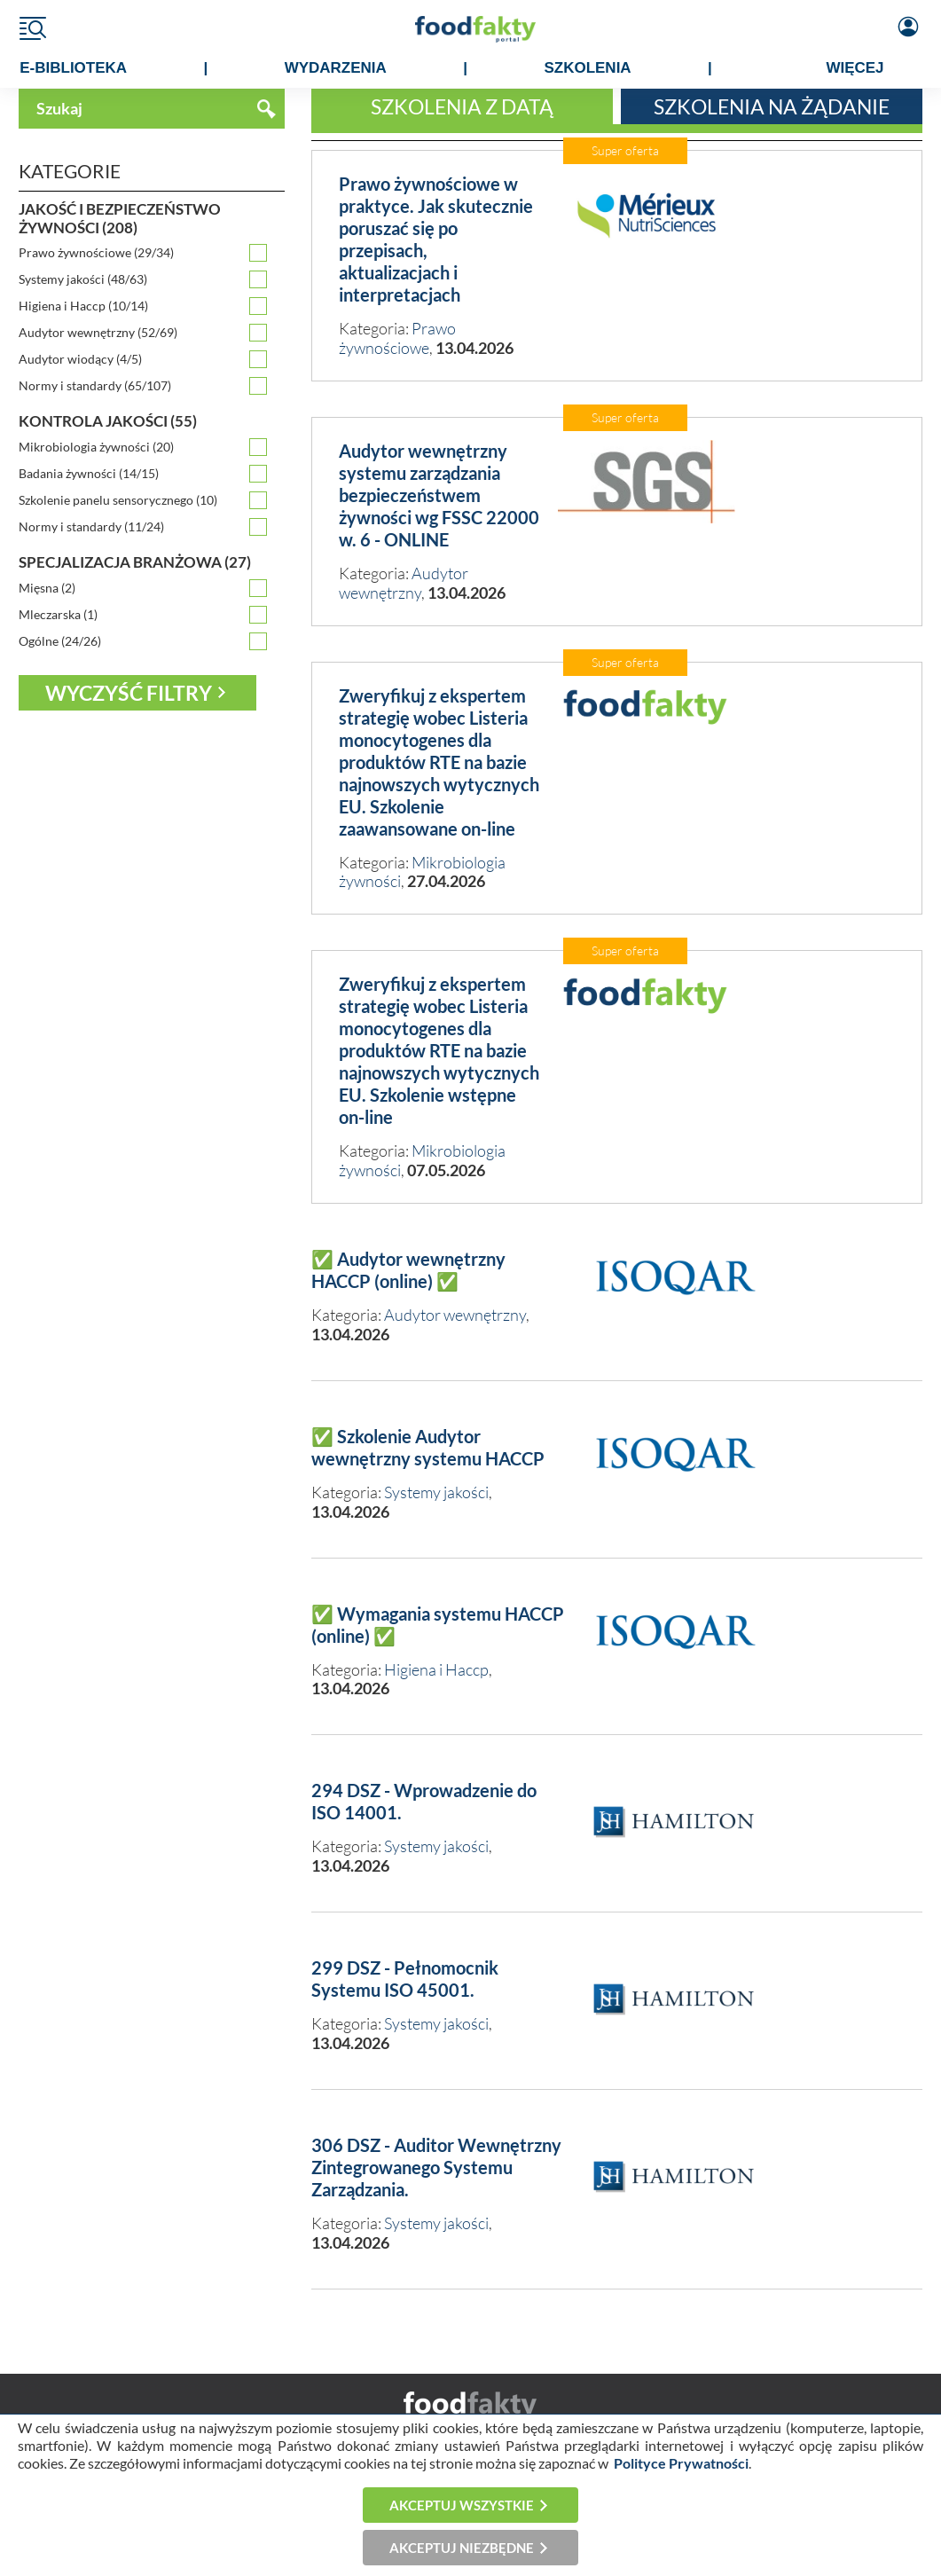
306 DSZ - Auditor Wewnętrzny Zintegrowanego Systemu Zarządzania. (436, 2167)
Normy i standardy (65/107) (95, 385)
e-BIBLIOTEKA (73, 67)
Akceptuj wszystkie (461, 2505)
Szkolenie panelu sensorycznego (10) (118, 499)
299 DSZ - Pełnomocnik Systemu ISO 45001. (404, 1978)
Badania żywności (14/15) (89, 473)
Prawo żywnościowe (397, 337)
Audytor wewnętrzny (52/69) (98, 332)
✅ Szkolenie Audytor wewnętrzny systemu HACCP (428, 1447)
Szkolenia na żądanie (772, 106)
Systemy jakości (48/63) (83, 279)
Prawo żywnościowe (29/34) (96, 252)
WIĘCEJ (854, 67)
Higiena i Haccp (436, 1669)
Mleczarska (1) (58, 614)
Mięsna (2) (47, 587)
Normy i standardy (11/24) (91, 526)
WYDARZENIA (336, 67)
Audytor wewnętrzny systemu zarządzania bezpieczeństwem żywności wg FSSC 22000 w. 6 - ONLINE (439, 495)
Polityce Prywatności (681, 2462)
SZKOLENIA (587, 67)
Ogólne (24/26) (60, 640)
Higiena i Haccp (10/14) (83, 305)
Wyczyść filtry (128, 692)
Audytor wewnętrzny (403, 582)
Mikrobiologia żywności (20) (96, 446)
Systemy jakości (436, 1492)
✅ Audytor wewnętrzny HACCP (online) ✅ (408, 1270)
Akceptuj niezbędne (461, 2548)
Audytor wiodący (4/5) (80, 358)
